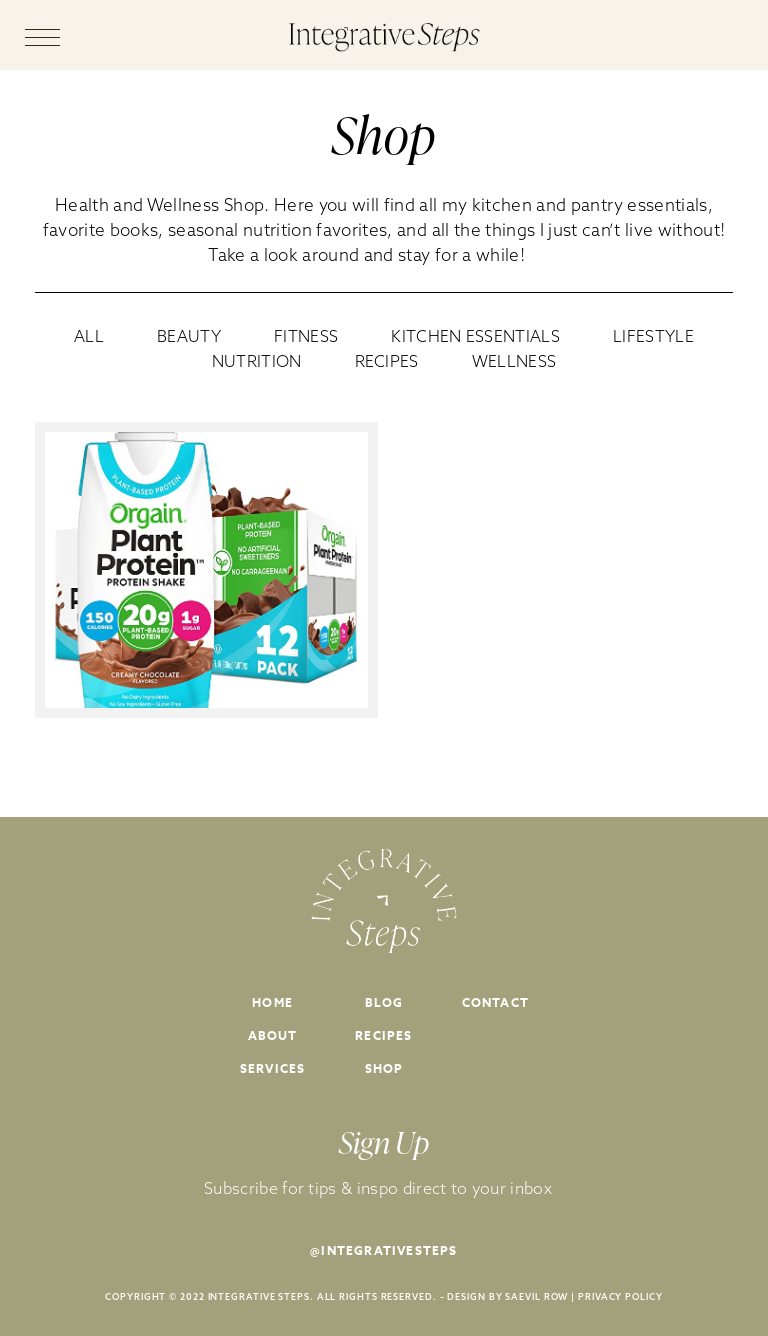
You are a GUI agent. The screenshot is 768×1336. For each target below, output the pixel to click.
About (273, 1035)
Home (272, 1002)
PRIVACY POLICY (620, 1296)
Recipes (383, 1035)
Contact (495, 1002)
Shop (384, 1068)
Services (273, 1068)
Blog (384, 1002)
